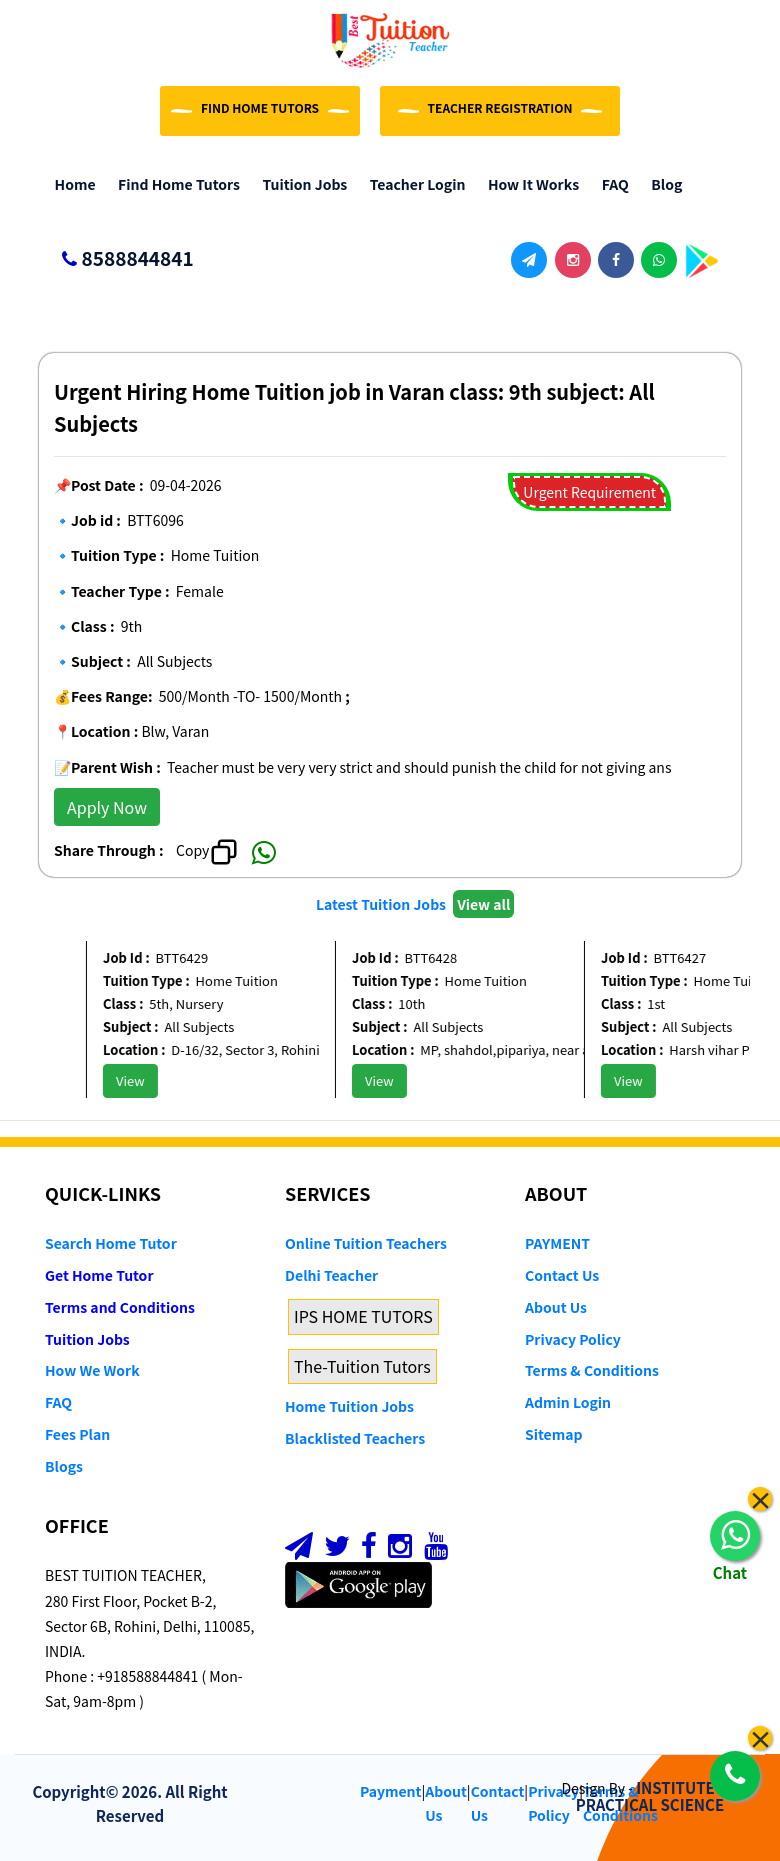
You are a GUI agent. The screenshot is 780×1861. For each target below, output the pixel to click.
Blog (662, 184)
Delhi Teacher (331, 1275)
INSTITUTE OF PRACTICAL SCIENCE (657, 1796)
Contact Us (562, 1275)
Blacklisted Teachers (355, 1438)
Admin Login (568, 1402)
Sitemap (553, 1434)
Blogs (64, 1466)
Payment (391, 1791)
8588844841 (119, 259)
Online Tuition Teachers (366, 1243)
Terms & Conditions (592, 1370)
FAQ (610, 184)
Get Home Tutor (99, 1275)
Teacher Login (412, 184)
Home (70, 184)
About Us (556, 1307)
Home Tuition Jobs (349, 1406)
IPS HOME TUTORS (363, 1316)
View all (483, 904)
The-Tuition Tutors (362, 1366)
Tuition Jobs (300, 184)
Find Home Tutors (174, 184)
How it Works (528, 184)
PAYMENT (557, 1243)
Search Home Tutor (111, 1243)
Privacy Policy (573, 1339)
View (138, 1080)
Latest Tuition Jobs (382, 904)
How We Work (92, 1370)
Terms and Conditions (120, 1307)
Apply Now (107, 807)
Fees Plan (77, 1434)
